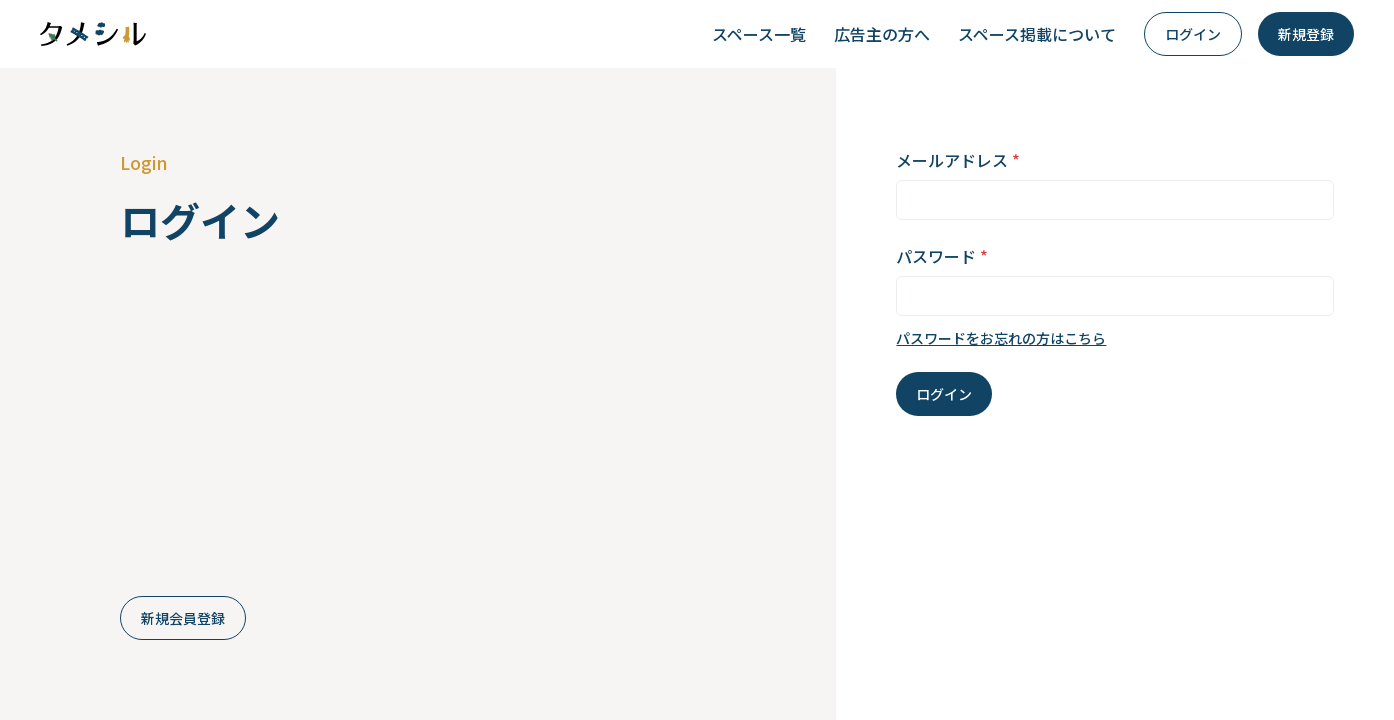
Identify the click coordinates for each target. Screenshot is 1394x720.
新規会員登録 (183, 618)
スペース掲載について (1037, 34)
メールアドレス (958, 160)
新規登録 (1306, 34)
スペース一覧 (759, 34)
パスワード (942, 256)
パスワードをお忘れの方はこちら (1001, 338)
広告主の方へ (882, 34)
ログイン (1193, 34)
